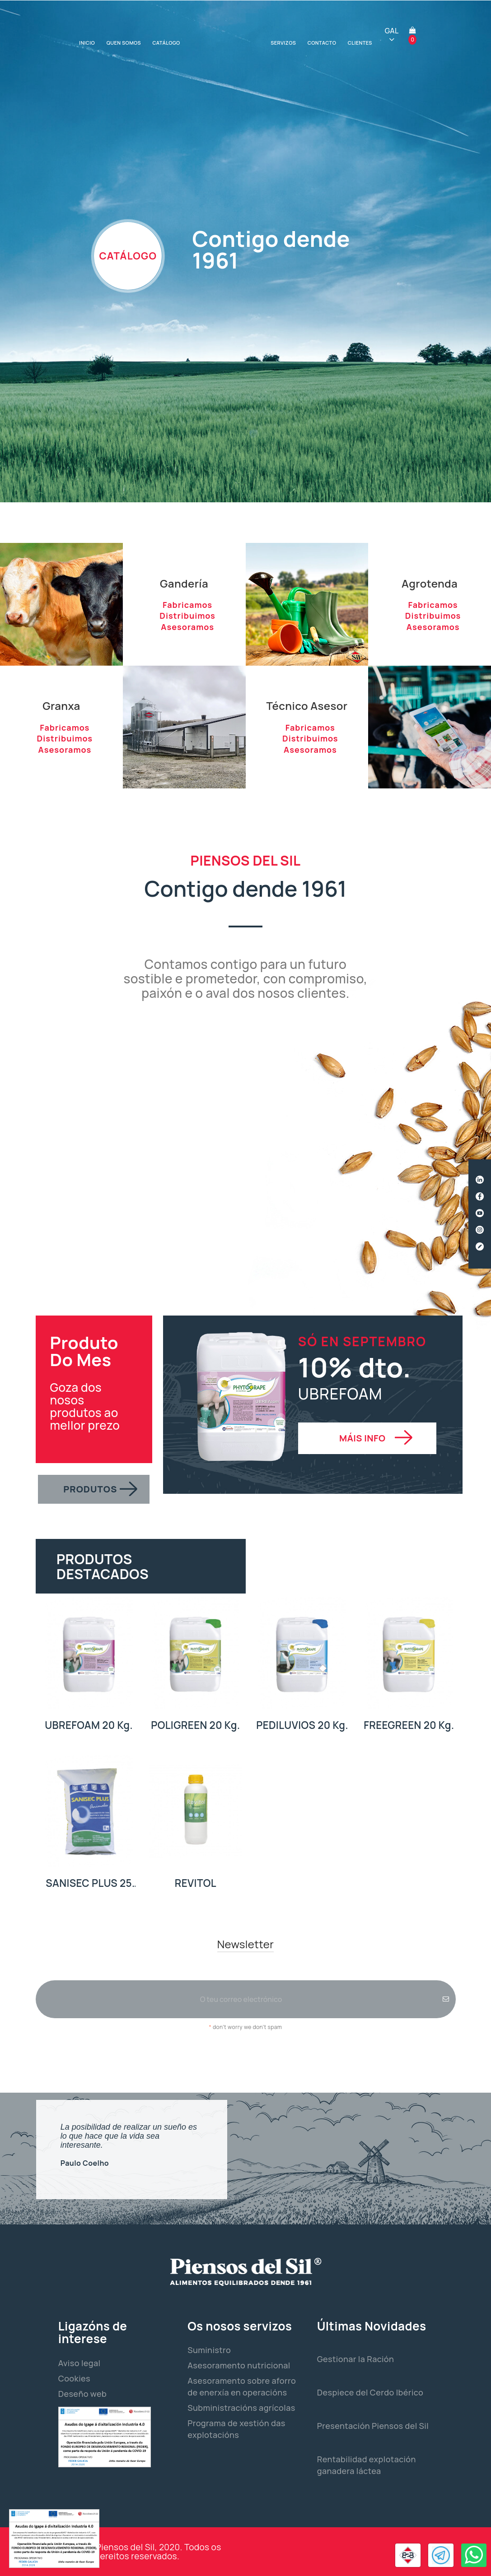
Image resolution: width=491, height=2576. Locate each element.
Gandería (184, 583)
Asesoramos (187, 626)
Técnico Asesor (306, 705)
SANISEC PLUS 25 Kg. (89, 1883)
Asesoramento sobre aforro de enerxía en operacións (241, 2386)
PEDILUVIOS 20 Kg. (302, 1725)
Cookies (74, 2378)
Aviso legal (79, 2363)
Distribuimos (187, 615)
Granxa (61, 705)
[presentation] (245, 2057)
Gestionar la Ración (355, 2359)
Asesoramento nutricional (238, 2365)
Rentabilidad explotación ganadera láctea (366, 2465)
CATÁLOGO (128, 256)
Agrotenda (430, 583)
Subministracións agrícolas (241, 2407)
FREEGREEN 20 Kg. (409, 1725)
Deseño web (82, 2393)
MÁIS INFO (362, 1438)
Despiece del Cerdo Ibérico (370, 2392)
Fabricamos (187, 604)
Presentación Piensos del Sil (373, 2425)
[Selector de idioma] (392, 35)
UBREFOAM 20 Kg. (89, 1725)
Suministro (209, 2349)
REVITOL (195, 1883)
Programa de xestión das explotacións (236, 2429)
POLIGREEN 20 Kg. (195, 1725)
